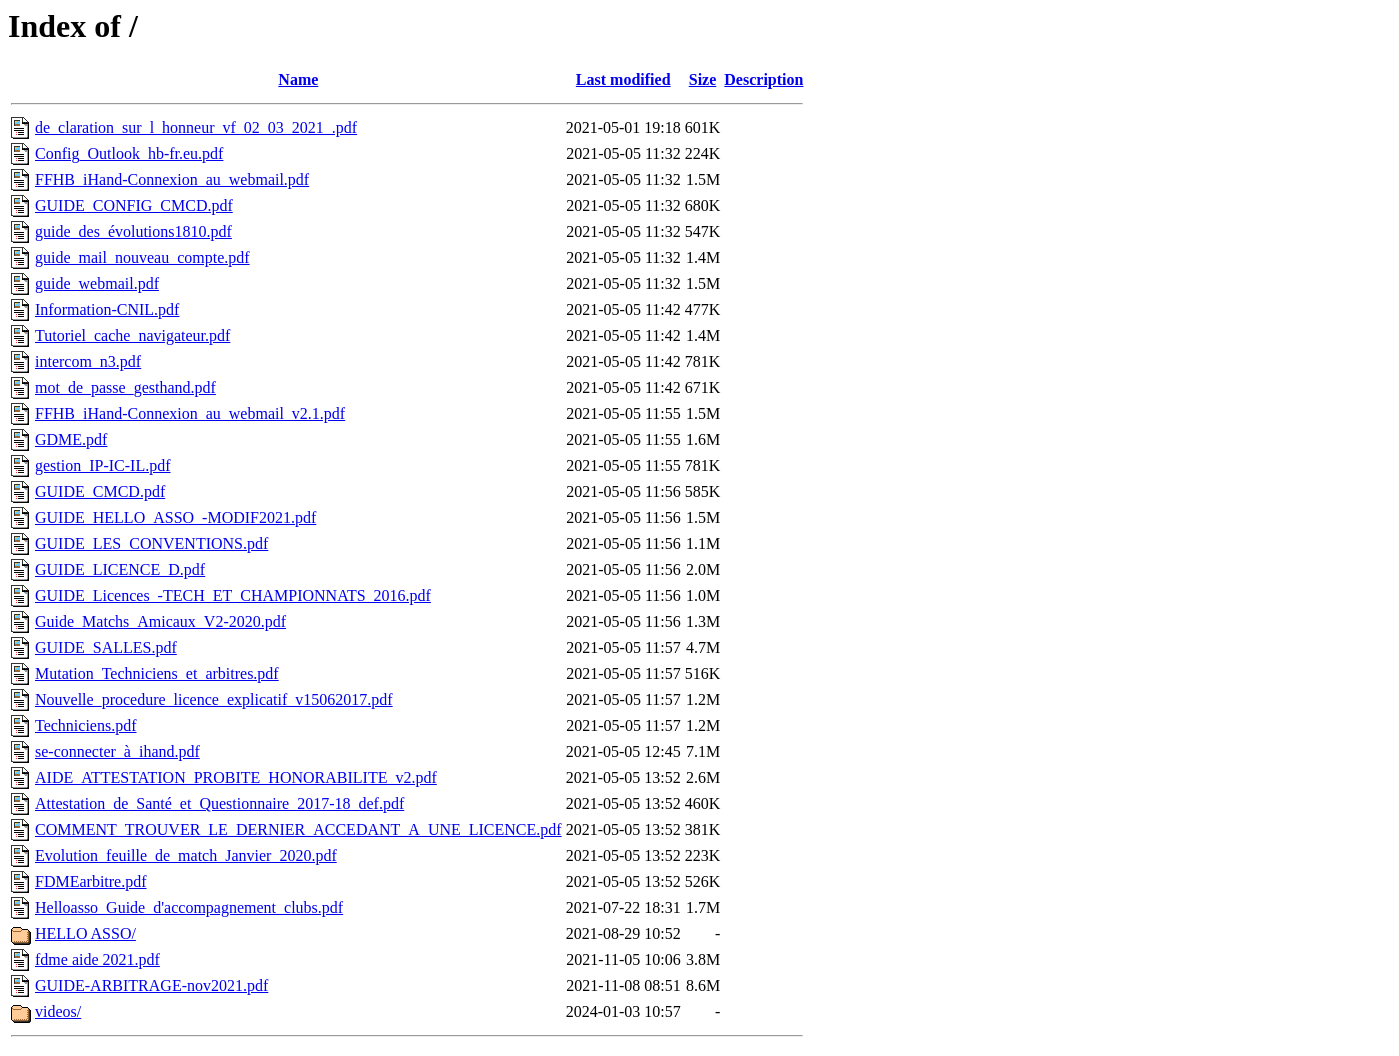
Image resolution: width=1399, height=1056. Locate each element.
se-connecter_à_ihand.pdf (117, 751)
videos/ (58, 1011)
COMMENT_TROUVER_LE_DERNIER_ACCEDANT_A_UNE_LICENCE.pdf (298, 829)
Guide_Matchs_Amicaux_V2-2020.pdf (160, 621)
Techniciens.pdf (86, 725)
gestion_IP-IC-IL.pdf (103, 465)
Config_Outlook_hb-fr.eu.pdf (129, 153)
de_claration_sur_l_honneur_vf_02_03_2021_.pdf (196, 127)
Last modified (623, 79)
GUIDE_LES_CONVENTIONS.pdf (151, 543)
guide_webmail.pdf (97, 283)
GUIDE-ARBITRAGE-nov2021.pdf (151, 985)
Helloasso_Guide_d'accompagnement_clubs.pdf (189, 907)
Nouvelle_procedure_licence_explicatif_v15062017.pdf (214, 699)
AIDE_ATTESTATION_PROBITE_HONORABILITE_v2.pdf (236, 777)
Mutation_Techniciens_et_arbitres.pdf (157, 673)
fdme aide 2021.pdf (97, 959)
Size (703, 79)
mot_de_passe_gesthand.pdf (125, 387)
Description (763, 79)
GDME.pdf (71, 439)
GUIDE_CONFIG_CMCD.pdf (134, 205)
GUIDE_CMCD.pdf (100, 491)
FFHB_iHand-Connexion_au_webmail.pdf (172, 179)
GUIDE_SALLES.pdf (106, 647)
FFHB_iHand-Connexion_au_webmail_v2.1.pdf (190, 413)
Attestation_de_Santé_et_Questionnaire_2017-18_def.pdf (219, 803)
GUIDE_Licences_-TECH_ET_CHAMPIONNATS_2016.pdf (233, 595)
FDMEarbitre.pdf (91, 881)
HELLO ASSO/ (85, 933)
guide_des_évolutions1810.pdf (133, 231)
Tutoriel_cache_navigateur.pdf (132, 335)
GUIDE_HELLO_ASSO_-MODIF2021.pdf (175, 517)
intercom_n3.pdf (88, 361)
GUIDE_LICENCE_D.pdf (120, 569)
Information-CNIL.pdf (107, 309)
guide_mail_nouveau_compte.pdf (142, 257)
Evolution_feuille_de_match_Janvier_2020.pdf (186, 855)
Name (298, 79)
